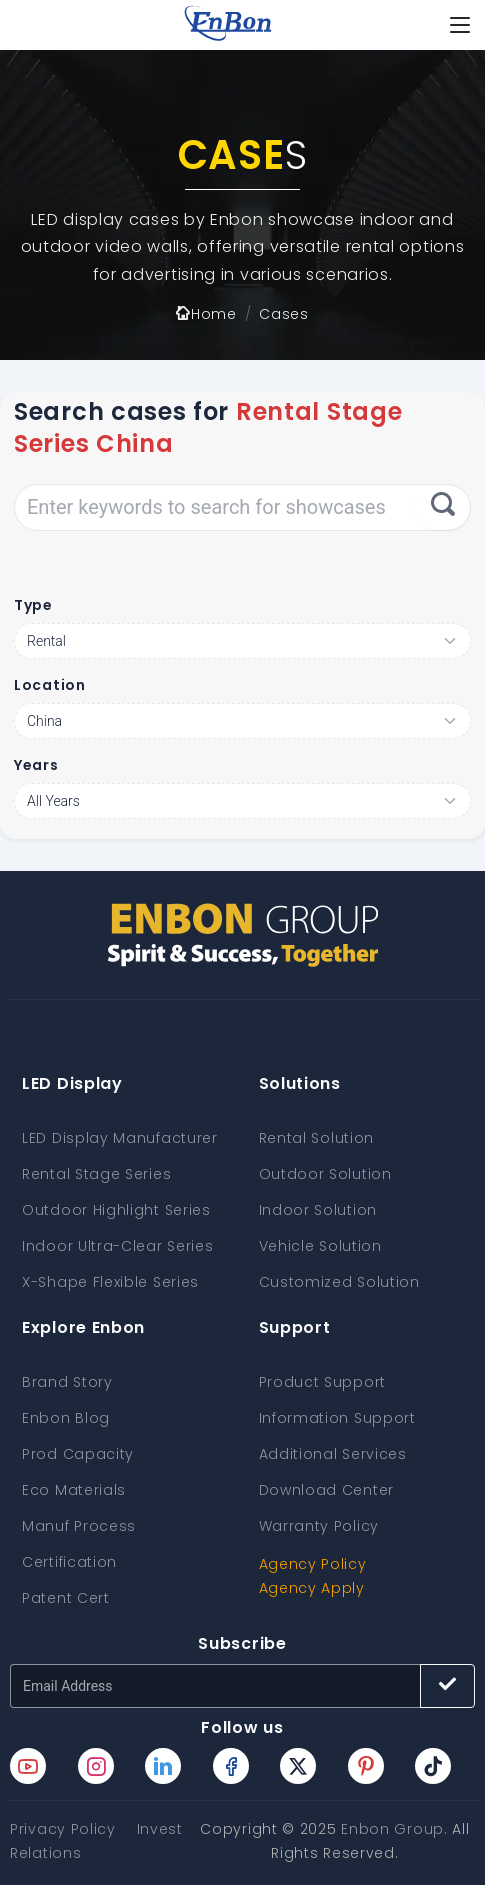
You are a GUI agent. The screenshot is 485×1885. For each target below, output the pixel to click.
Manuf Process (79, 1526)
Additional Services (333, 1454)
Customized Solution (339, 1282)
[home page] (228, 25)
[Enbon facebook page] (231, 1766)
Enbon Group (392, 1829)
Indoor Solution (318, 1210)
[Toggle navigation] (460, 25)
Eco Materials (74, 1490)
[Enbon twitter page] (298, 1766)
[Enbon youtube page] (28, 1766)
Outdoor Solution (325, 1174)
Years (36, 765)
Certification (69, 1562)
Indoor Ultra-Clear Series (118, 1246)
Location (50, 685)
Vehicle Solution (320, 1246)
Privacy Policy (63, 1829)
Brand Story (67, 1382)
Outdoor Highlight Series (116, 1210)
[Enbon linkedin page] (163, 1766)
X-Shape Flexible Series (110, 1282)
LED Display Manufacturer (120, 1138)
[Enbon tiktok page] (433, 1766)
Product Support (323, 1382)
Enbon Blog (66, 1418)
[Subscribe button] (447, 1686)
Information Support (337, 1418)
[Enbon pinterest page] (366, 1766)
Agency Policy (313, 1564)
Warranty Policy (319, 1526)
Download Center (327, 1490)
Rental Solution (317, 1138)
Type (33, 605)
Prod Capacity (78, 1454)
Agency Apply (312, 1588)
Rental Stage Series (96, 1174)
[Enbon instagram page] (96, 1766)
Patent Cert (66, 1598)
